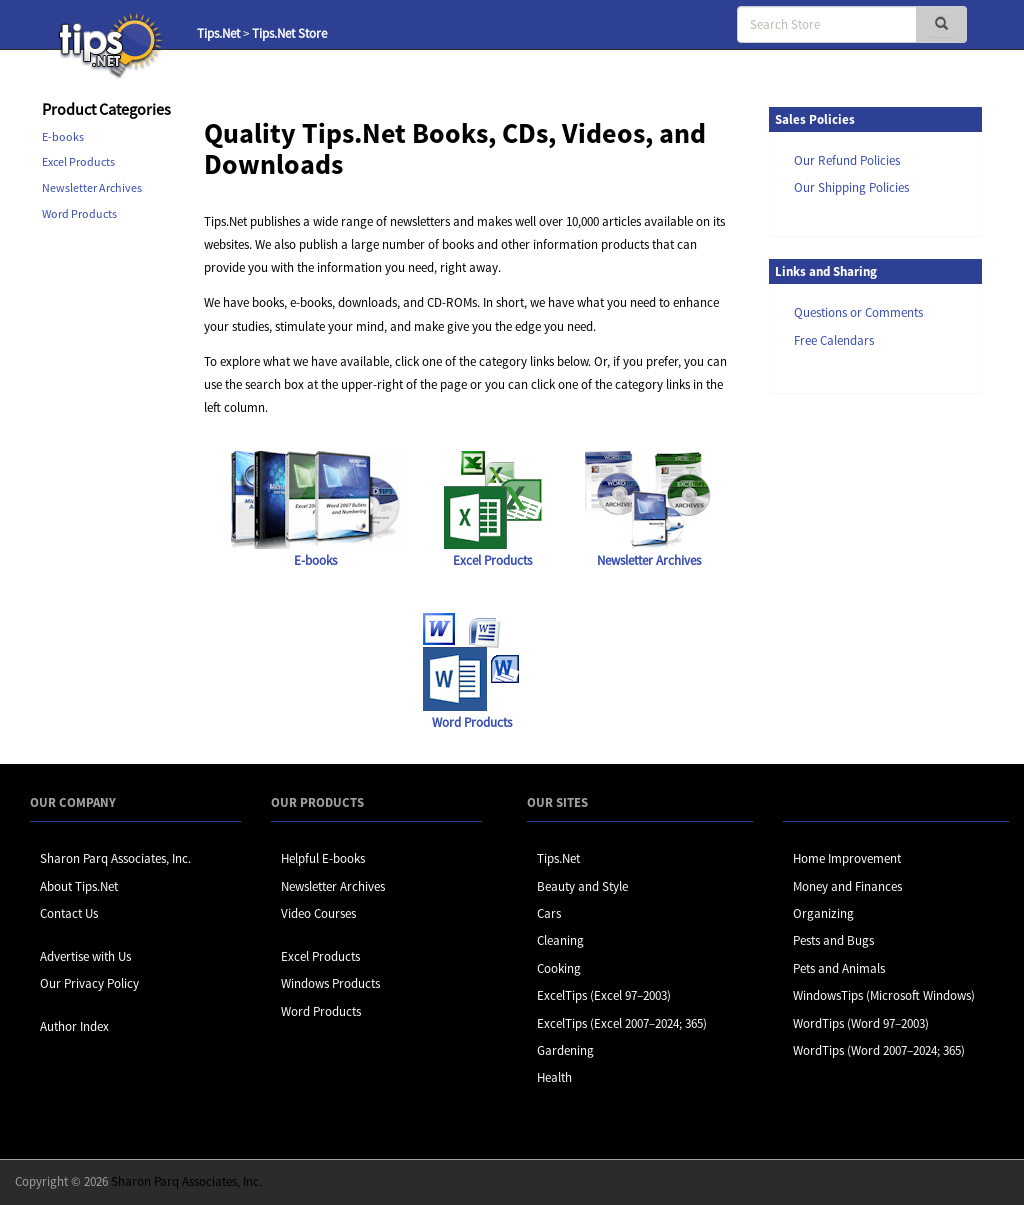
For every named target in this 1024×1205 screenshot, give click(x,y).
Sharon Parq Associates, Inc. (115, 858)
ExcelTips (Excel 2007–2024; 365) (622, 1023)
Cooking (559, 968)
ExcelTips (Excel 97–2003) (604, 995)
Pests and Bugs (833, 940)
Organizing (823, 913)
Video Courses (318, 913)
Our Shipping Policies (851, 187)
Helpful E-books (323, 858)
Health (554, 1077)
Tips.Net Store (289, 33)
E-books (63, 136)
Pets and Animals (839, 968)
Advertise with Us (85, 956)
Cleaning (560, 940)
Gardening (565, 1050)
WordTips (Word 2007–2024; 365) (879, 1050)
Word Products (79, 213)
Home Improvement (847, 858)
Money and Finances (847, 886)
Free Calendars (834, 340)
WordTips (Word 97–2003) (861, 1023)
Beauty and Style (582, 886)
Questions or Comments (858, 312)
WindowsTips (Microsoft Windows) (884, 995)
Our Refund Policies (847, 160)
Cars (549, 913)
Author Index (74, 1026)
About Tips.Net (79, 886)
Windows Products (330, 983)
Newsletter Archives (92, 187)
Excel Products (78, 161)
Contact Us (69, 913)
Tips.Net (218, 33)
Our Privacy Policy (89, 983)
